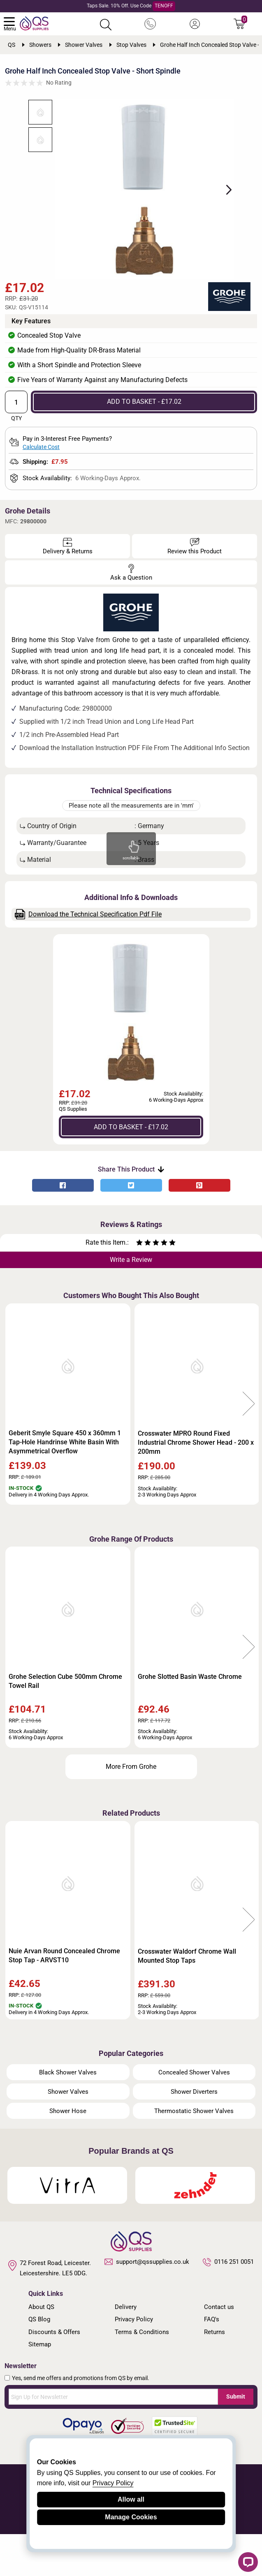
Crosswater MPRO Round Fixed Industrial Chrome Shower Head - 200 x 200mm (196, 1484)
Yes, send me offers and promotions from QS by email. (80, 2419)
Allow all (131, 2499)
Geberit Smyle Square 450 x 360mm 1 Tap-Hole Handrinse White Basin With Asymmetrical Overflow (65, 1484)
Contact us (219, 2348)
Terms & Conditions (142, 2373)
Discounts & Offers (54, 2373)
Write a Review (131, 1301)
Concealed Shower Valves (194, 2114)
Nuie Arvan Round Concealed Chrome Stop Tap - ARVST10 (64, 1997)
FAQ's (211, 2361)
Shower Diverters (194, 2133)
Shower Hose (67, 2152)
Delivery (126, 2348)
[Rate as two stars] (143, 1285)
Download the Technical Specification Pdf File (88, 956)
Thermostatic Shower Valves (194, 2152)
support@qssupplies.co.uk (146, 2303)
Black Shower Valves (68, 2114)
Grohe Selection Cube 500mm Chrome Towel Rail (65, 1722)
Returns (214, 2373)
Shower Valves (68, 2133)
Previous (13, 1445)
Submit (235, 2438)
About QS (41, 2348)
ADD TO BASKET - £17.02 (144, 443)
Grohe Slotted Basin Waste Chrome (190, 1718)
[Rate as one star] (139, 1285)
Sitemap (39, 2386)
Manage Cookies (131, 2517)
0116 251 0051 (228, 2304)
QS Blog (39, 2361)
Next (245, 210)
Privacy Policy (134, 2361)
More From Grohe (131, 1808)
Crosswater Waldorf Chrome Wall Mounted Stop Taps (187, 1997)
